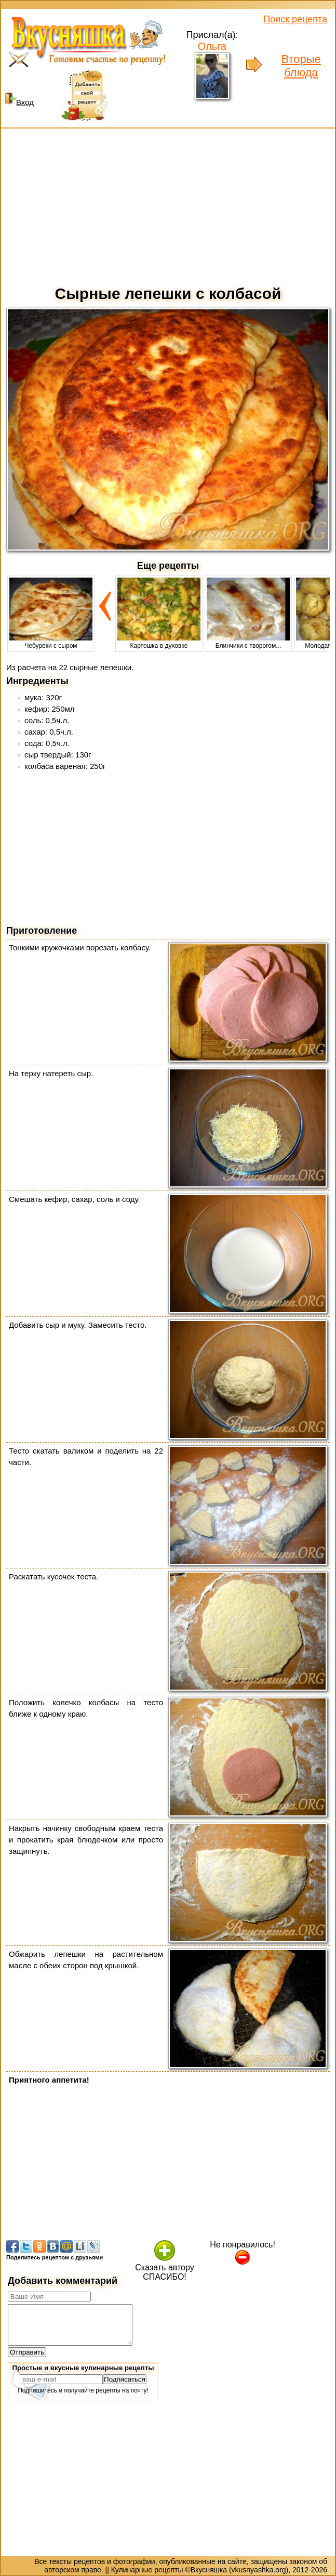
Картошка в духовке (158, 642)
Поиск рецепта (295, 19)
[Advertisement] (168, 204)
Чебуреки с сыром (50, 642)
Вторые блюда (301, 66)
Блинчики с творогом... (248, 642)
